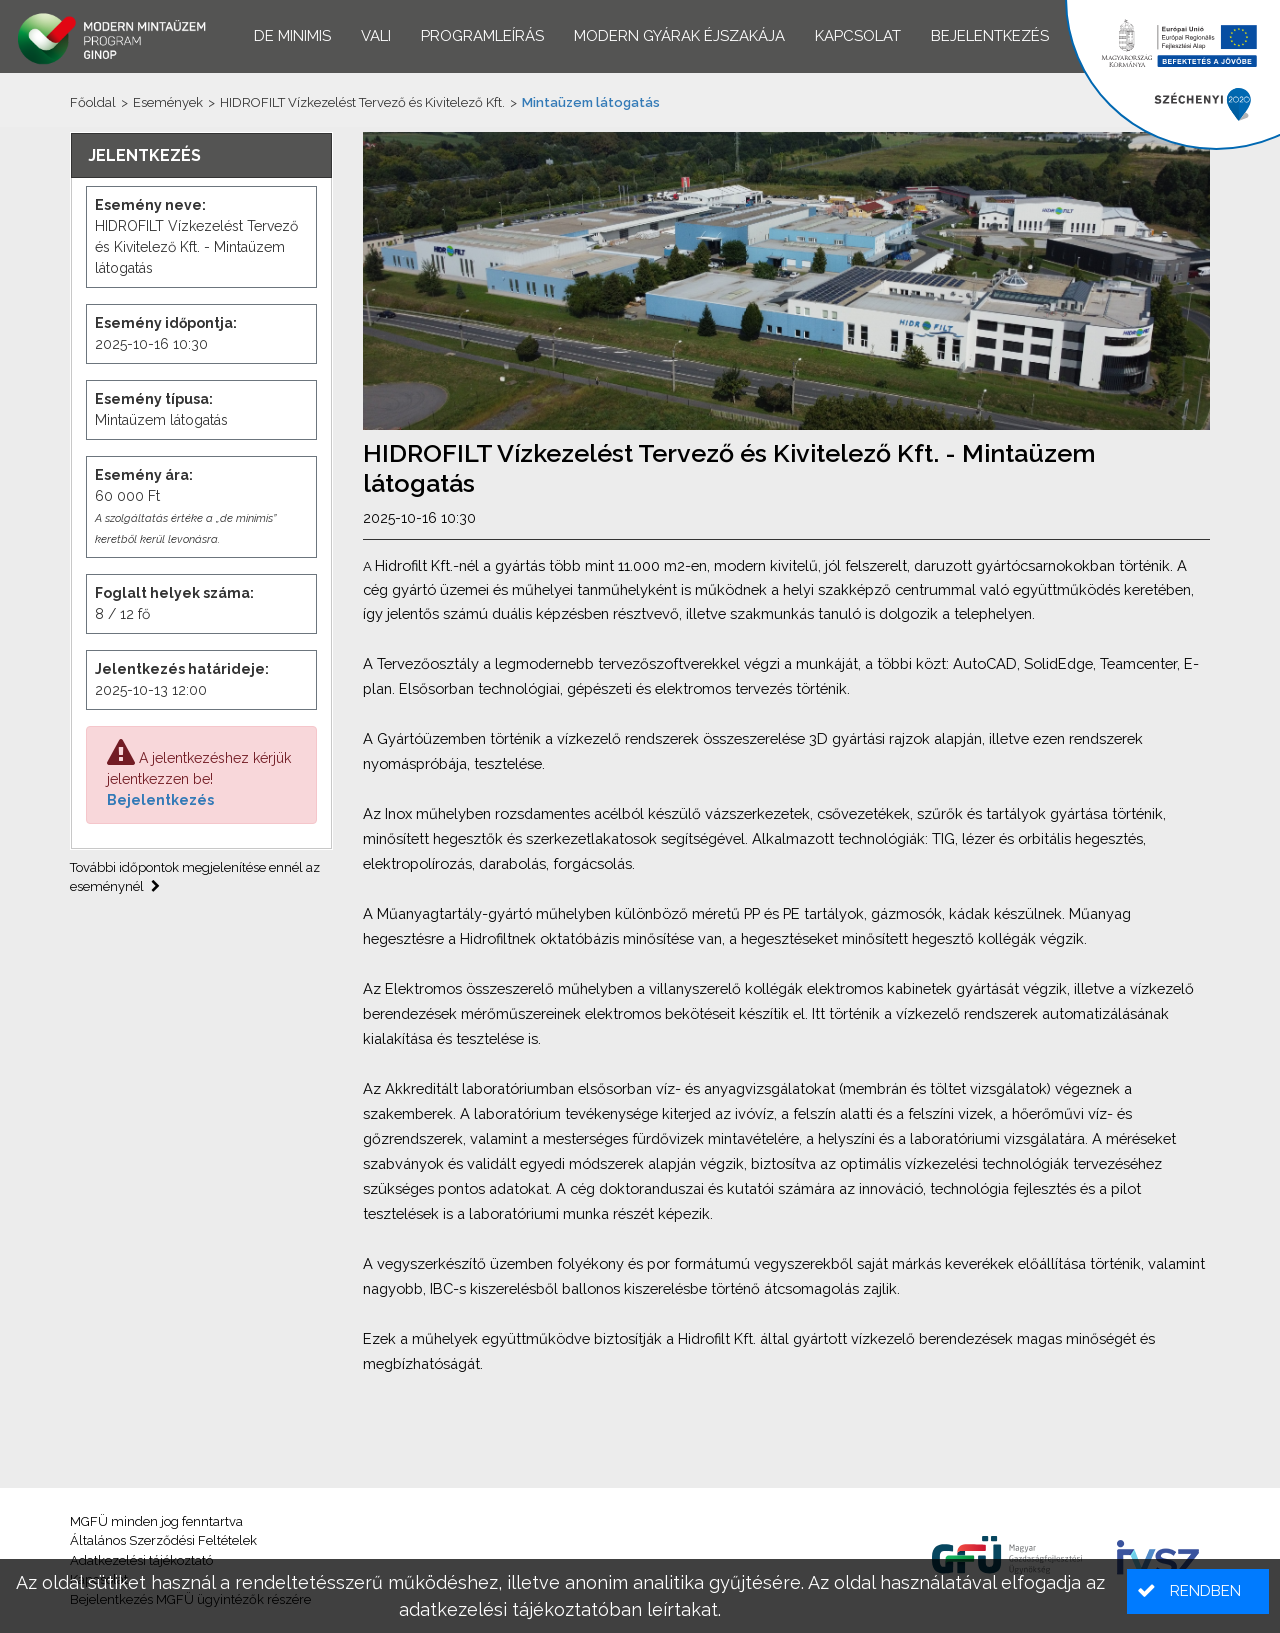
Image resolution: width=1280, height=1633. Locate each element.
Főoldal (93, 102)
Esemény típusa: (154, 399)
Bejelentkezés (160, 800)
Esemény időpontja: (166, 323)
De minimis (292, 36)
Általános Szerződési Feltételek (163, 1540)
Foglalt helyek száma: (174, 593)
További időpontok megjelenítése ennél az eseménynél (195, 877)
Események (168, 102)
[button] (1198, 1591)
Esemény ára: (144, 475)
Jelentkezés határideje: (182, 669)
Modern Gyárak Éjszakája (679, 36)
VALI (376, 36)
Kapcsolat (858, 36)
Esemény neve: (150, 205)
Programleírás (482, 36)
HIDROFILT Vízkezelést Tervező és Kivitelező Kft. (362, 102)
